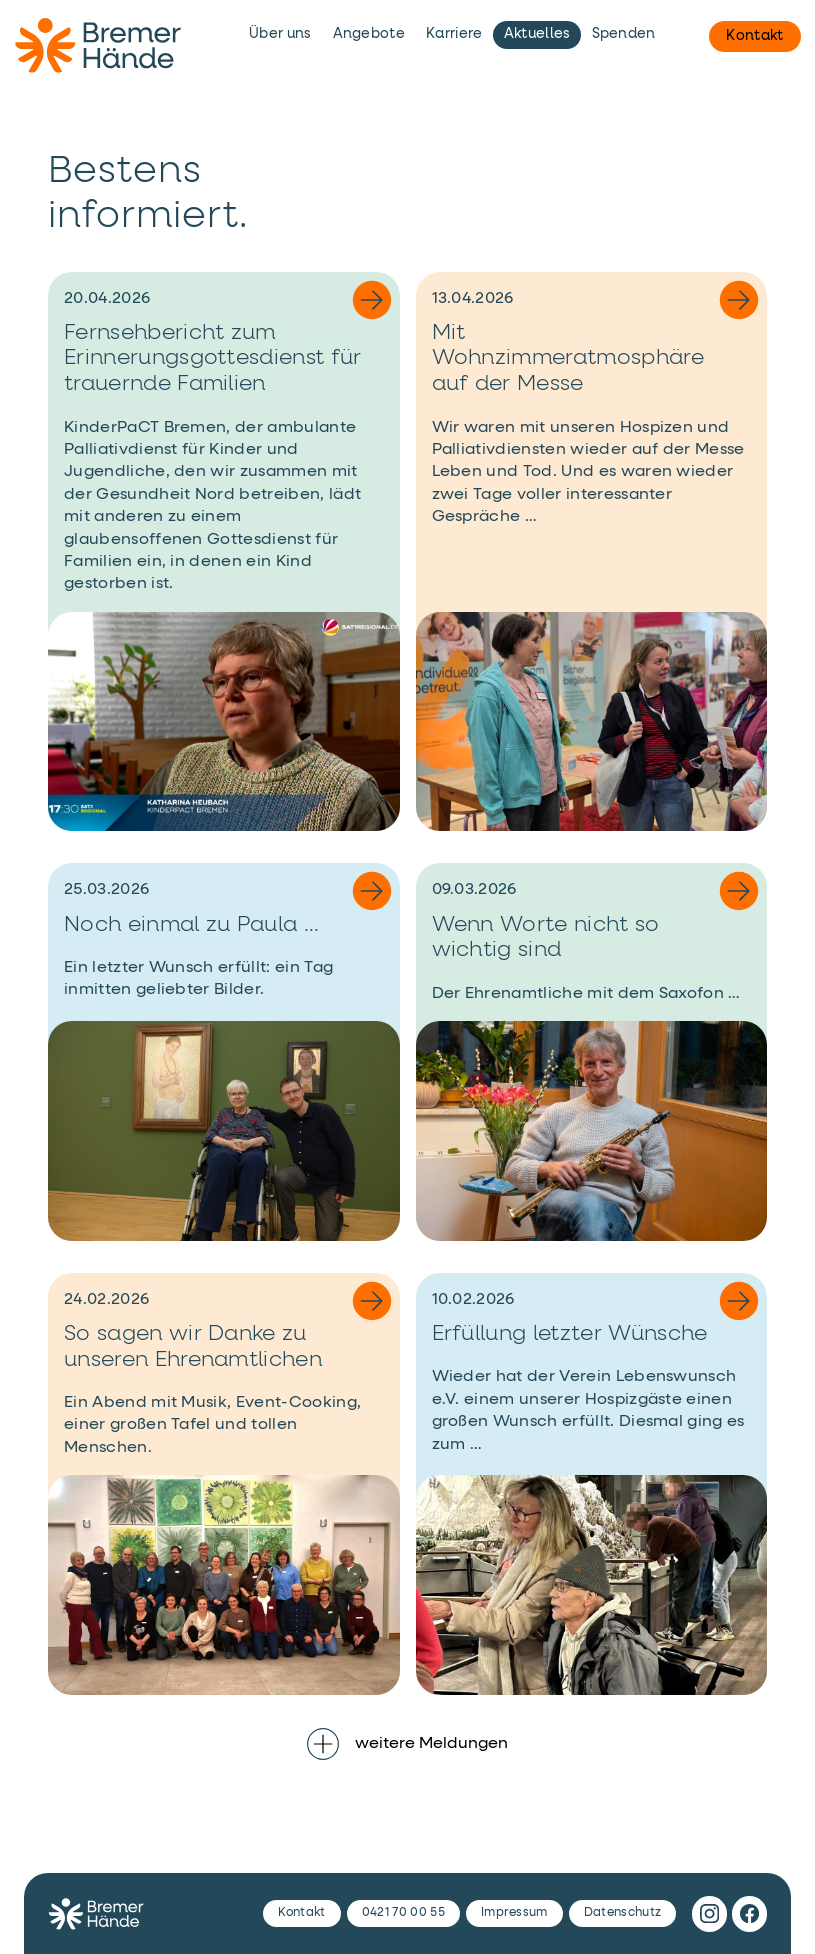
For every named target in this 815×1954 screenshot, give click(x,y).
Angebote (369, 34)
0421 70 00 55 (403, 1913)
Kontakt (754, 36)
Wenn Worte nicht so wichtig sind (546, 938)
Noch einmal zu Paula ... (192, 925)
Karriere (454, 34)
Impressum (514, 1913)
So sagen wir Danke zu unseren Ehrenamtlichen (193, 1347)
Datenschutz (623, 1913)
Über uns (280, 34)
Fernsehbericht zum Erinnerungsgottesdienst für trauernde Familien (213, 358)
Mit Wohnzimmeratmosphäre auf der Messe (568, 358)
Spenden (624, 34)
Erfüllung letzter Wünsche (570, 1334)
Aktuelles (537, 34)
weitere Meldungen (407, 1744)
